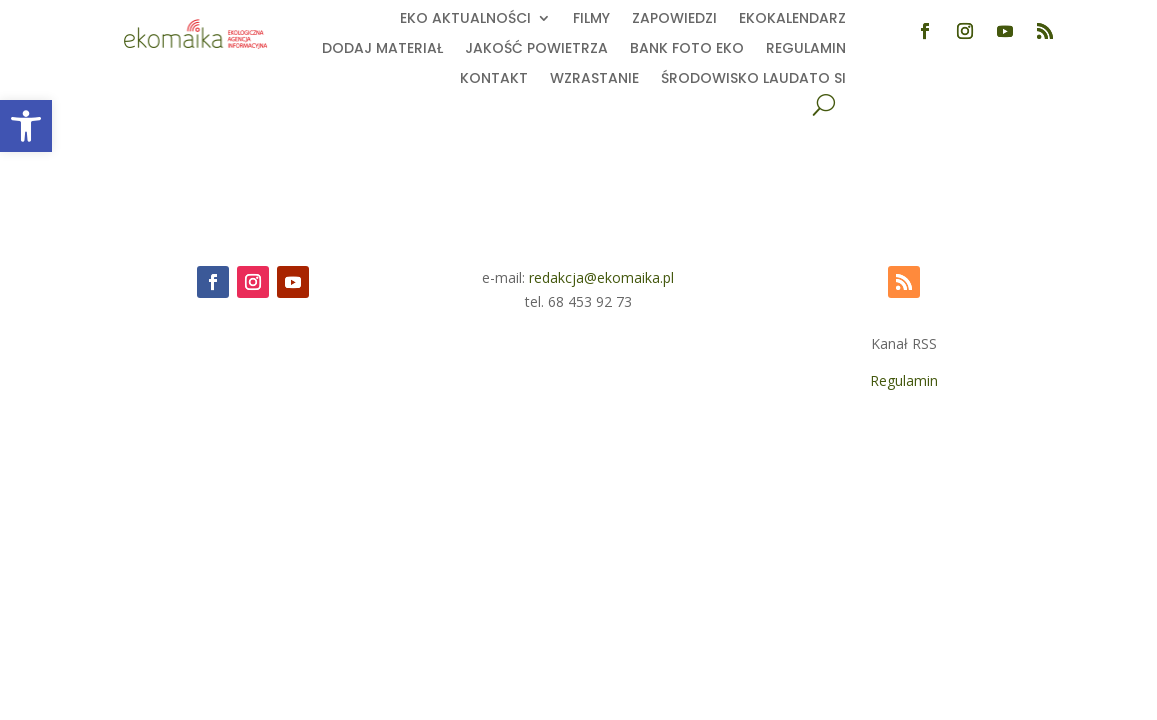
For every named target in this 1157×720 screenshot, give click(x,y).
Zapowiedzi (674, 19)
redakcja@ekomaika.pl (601, 277)
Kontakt (494, 79)
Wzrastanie (594, 79)
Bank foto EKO (687, 49)
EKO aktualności (465, 19)
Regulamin (806, 49)
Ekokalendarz (792, 19)
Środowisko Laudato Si (753, 79)
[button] (26, 126)
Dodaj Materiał (382, 49)
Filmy (591, 19)
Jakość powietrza (536, 49)
